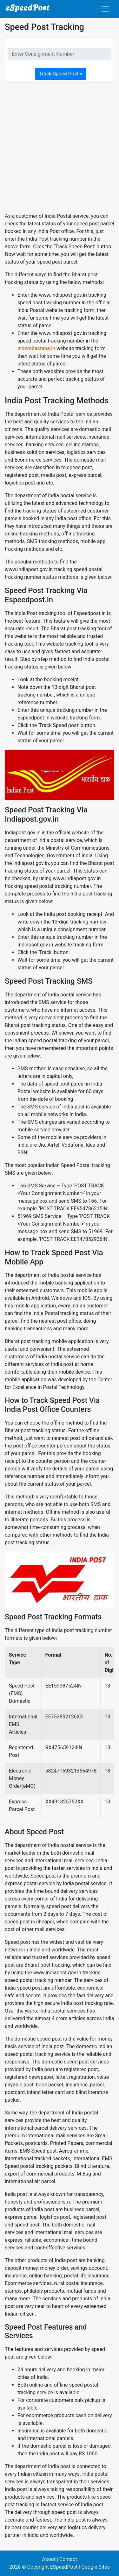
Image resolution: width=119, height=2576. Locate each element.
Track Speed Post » (60, 74)
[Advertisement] (59, 147)
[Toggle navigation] (105, 9)
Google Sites (95, 2567)
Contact (68, 2559)
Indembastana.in (36, 348)
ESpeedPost (63, 2567)
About (49, 2559)
